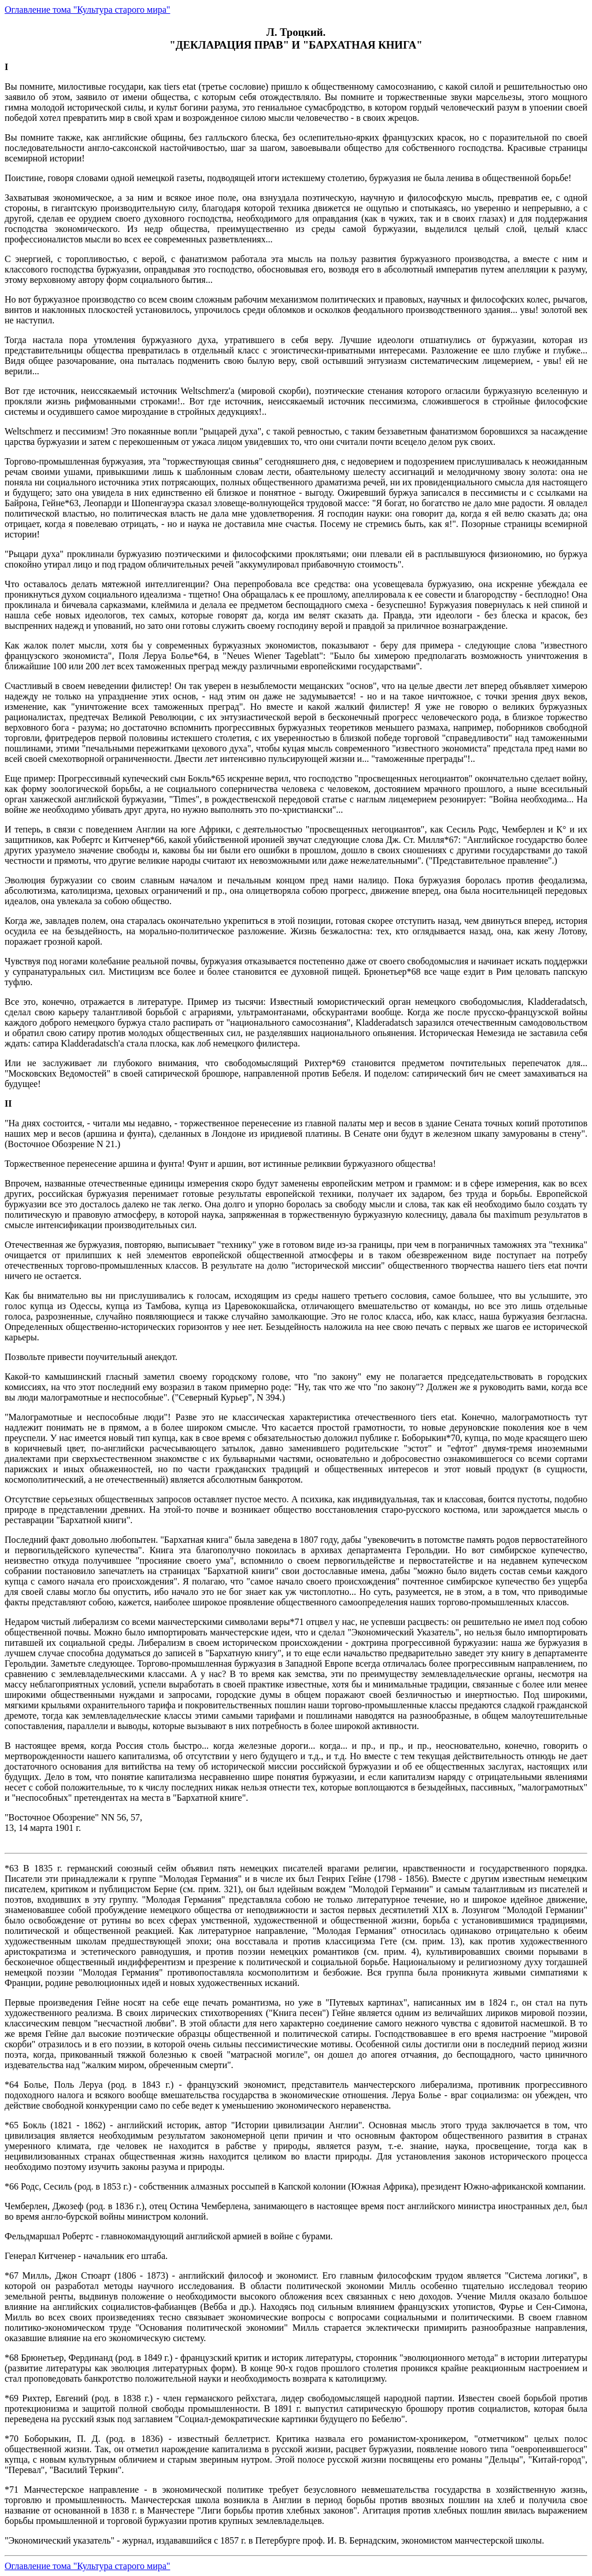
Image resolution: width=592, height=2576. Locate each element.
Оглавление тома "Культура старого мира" (87, 9)
